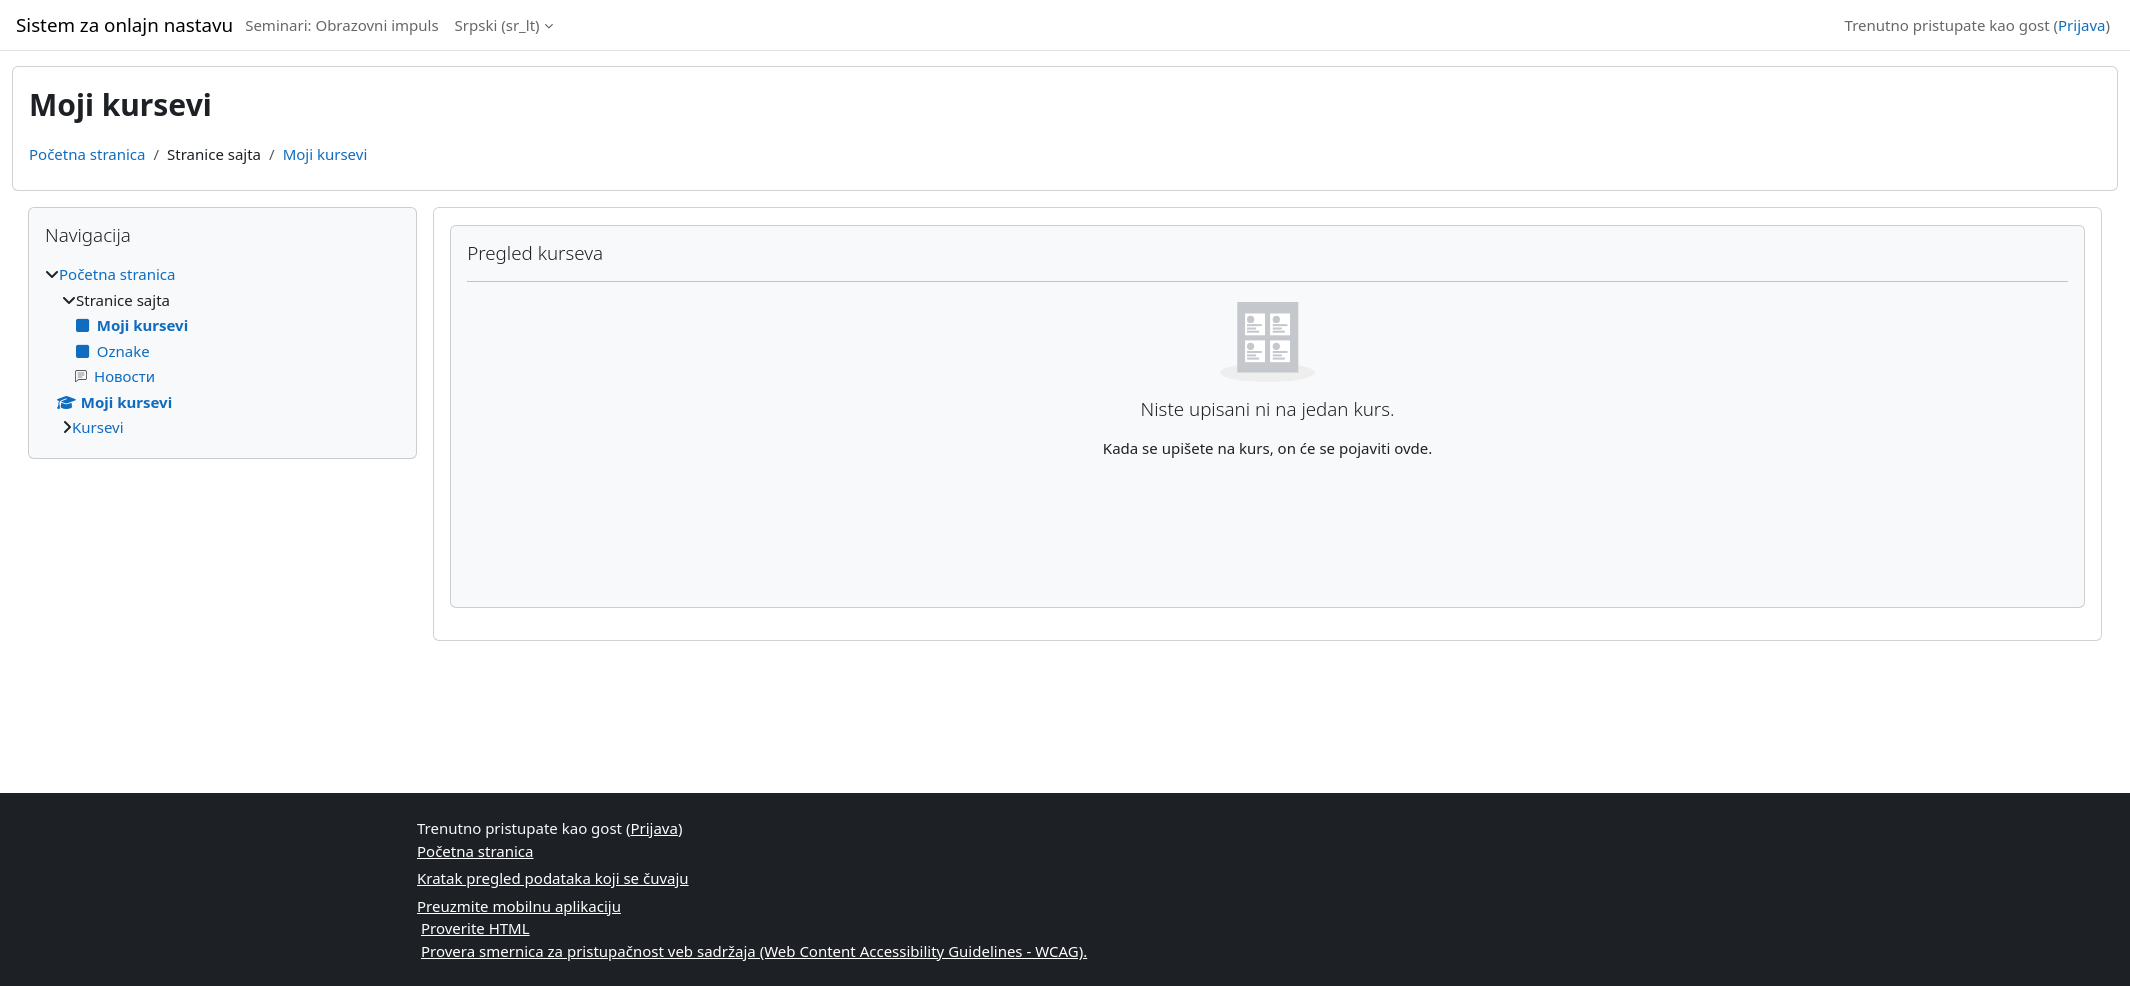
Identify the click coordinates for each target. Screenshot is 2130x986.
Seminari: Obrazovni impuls (341, 25)
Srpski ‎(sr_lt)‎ (497, 25)
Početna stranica (87, 154)
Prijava (2081, 25)
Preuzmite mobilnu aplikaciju (519, 906)
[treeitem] (222, 351)
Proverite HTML (475, 928)
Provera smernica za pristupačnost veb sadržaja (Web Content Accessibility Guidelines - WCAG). (754, 951)
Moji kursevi (325, 154)
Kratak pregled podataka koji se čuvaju (553, 878)
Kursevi (98, 427)
